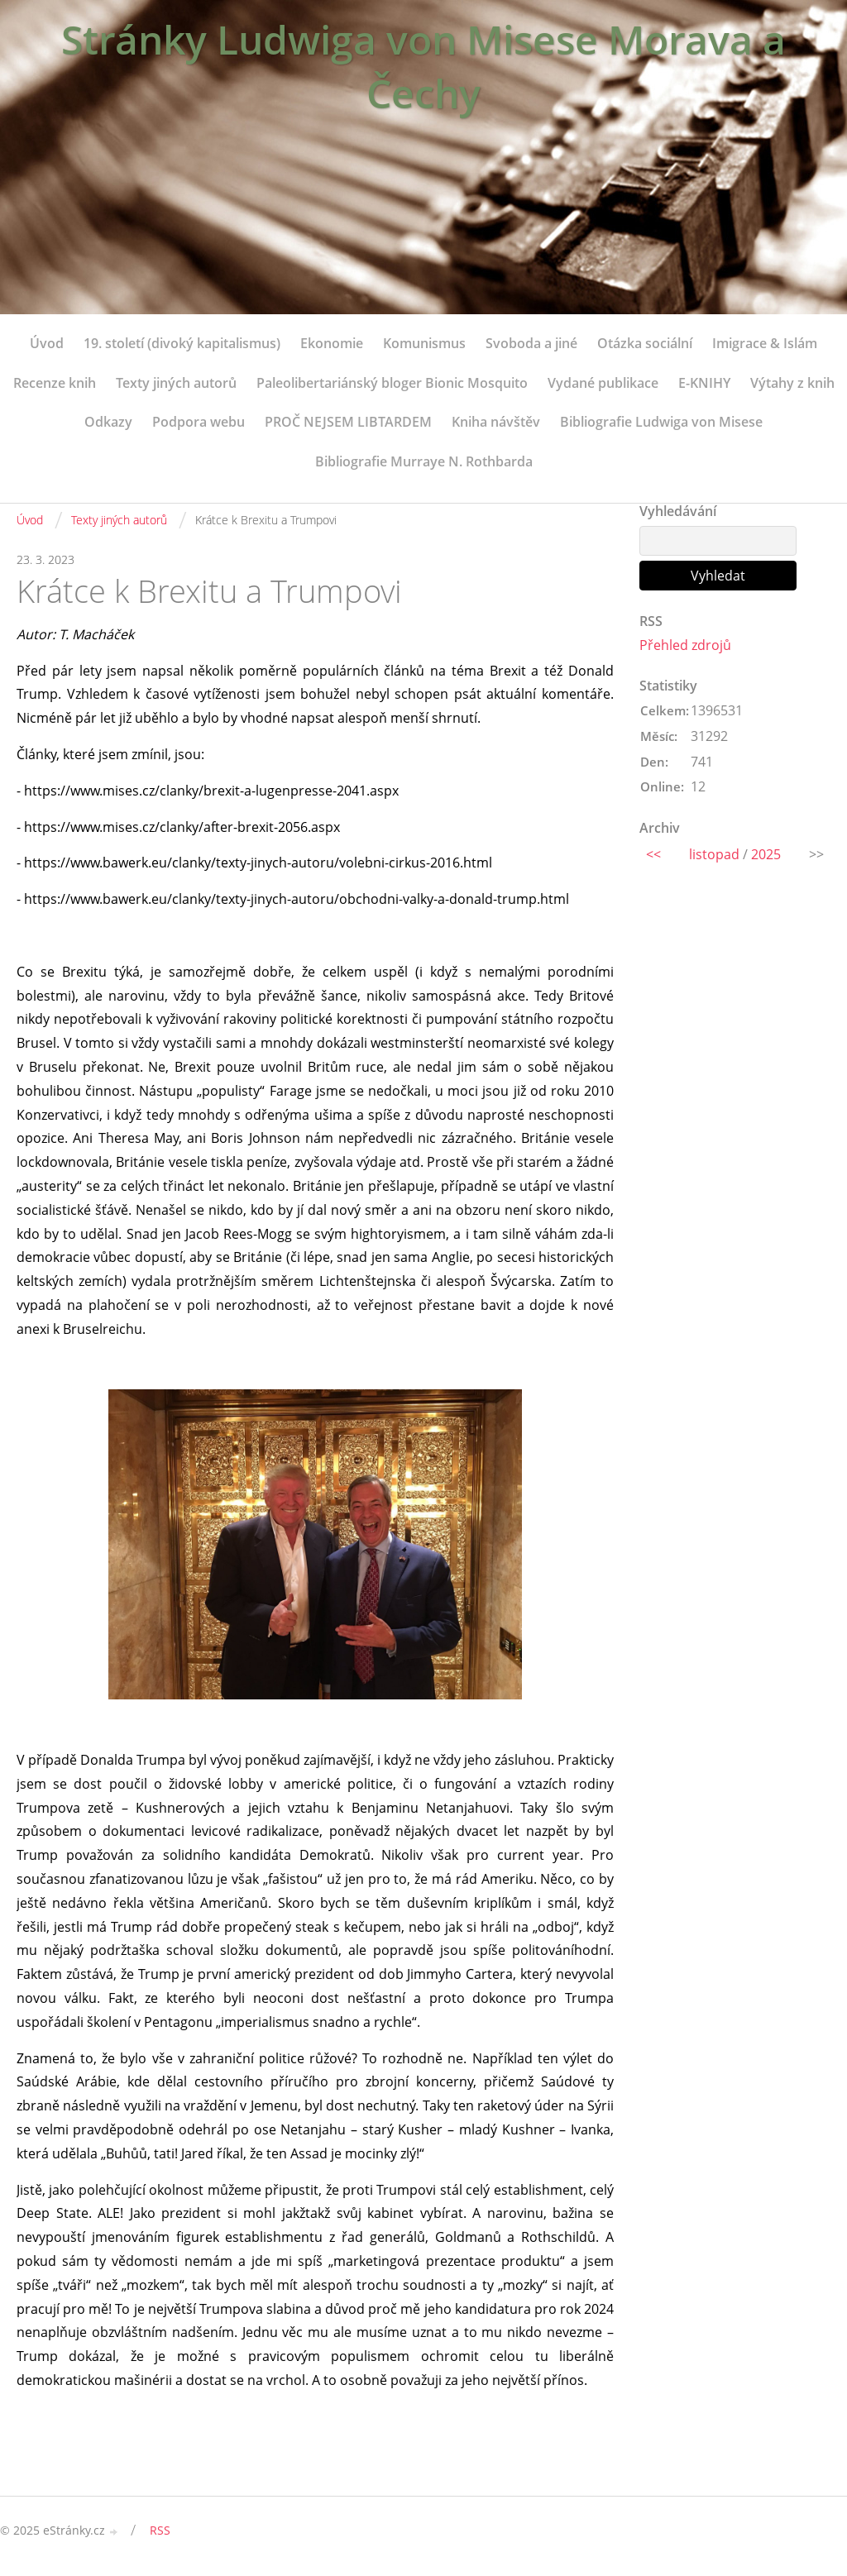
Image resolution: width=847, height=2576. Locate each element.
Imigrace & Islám (764, 343)
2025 (766, 854)
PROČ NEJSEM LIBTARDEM (348, 422)
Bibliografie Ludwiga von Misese (661, 422)
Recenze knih (54, 383)
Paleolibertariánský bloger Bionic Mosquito (392, 383)
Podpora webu (198, 422)
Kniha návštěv (496, 422)
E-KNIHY (704, 383)
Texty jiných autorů (176, 383)
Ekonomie (331, 343)
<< (653, 854)
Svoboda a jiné (531, 343)
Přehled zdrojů (685, 645)
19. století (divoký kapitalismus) (182, 343)
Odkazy (108, 422)
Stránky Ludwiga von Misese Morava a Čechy (423, 66)
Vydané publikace (603, 383)
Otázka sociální (644, 343)
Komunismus (424, 343)
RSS (160, 2530)
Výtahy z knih (792, 383)
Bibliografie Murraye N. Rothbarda (424, 461)
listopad (714, 854)
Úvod (47, 343)
